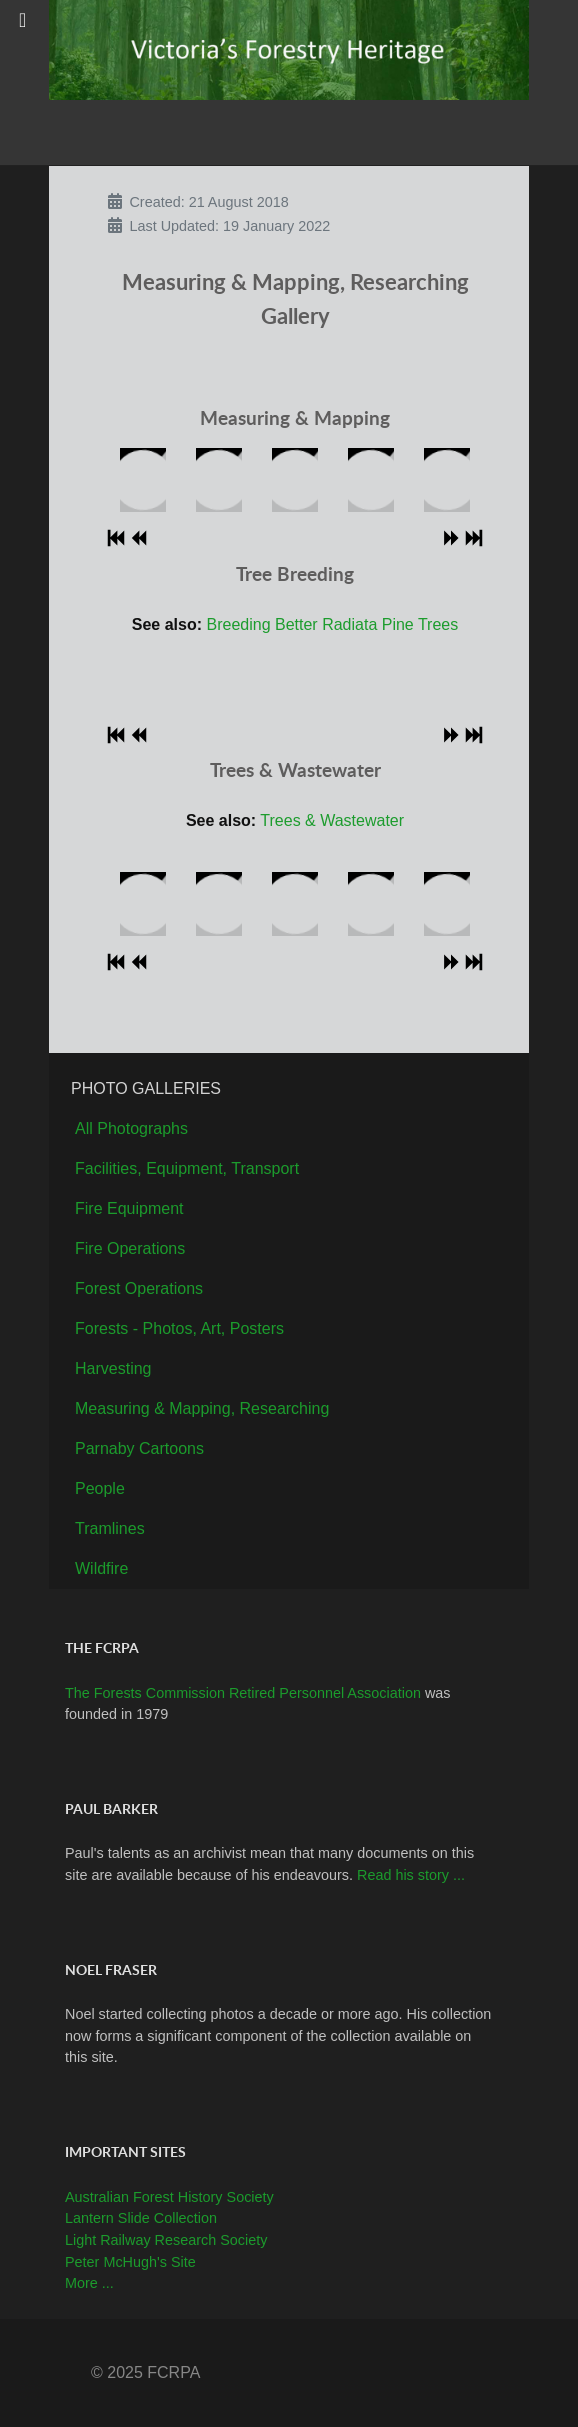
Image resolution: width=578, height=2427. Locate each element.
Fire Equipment (129, 1208)
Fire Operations (130, 1248)
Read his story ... (411, 1875)
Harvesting (113, 1368)
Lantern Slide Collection (141, 2218)
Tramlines (110, 1528)
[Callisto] (289, 48)
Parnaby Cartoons (139, 1448)
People (100, 1488)
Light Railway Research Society (166, 2240)
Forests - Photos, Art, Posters (179, 1328)
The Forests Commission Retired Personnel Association (245, 1693)
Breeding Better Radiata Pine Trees (333, 624)
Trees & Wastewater (332, 820)
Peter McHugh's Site (130, 2262)
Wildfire (101, 1568)
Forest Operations (139, 1288)
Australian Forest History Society (169, 2197)
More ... (89, 2283)
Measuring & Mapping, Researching (202, 1408)
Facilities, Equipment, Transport (187, 1168)
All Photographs (131, 1128)
